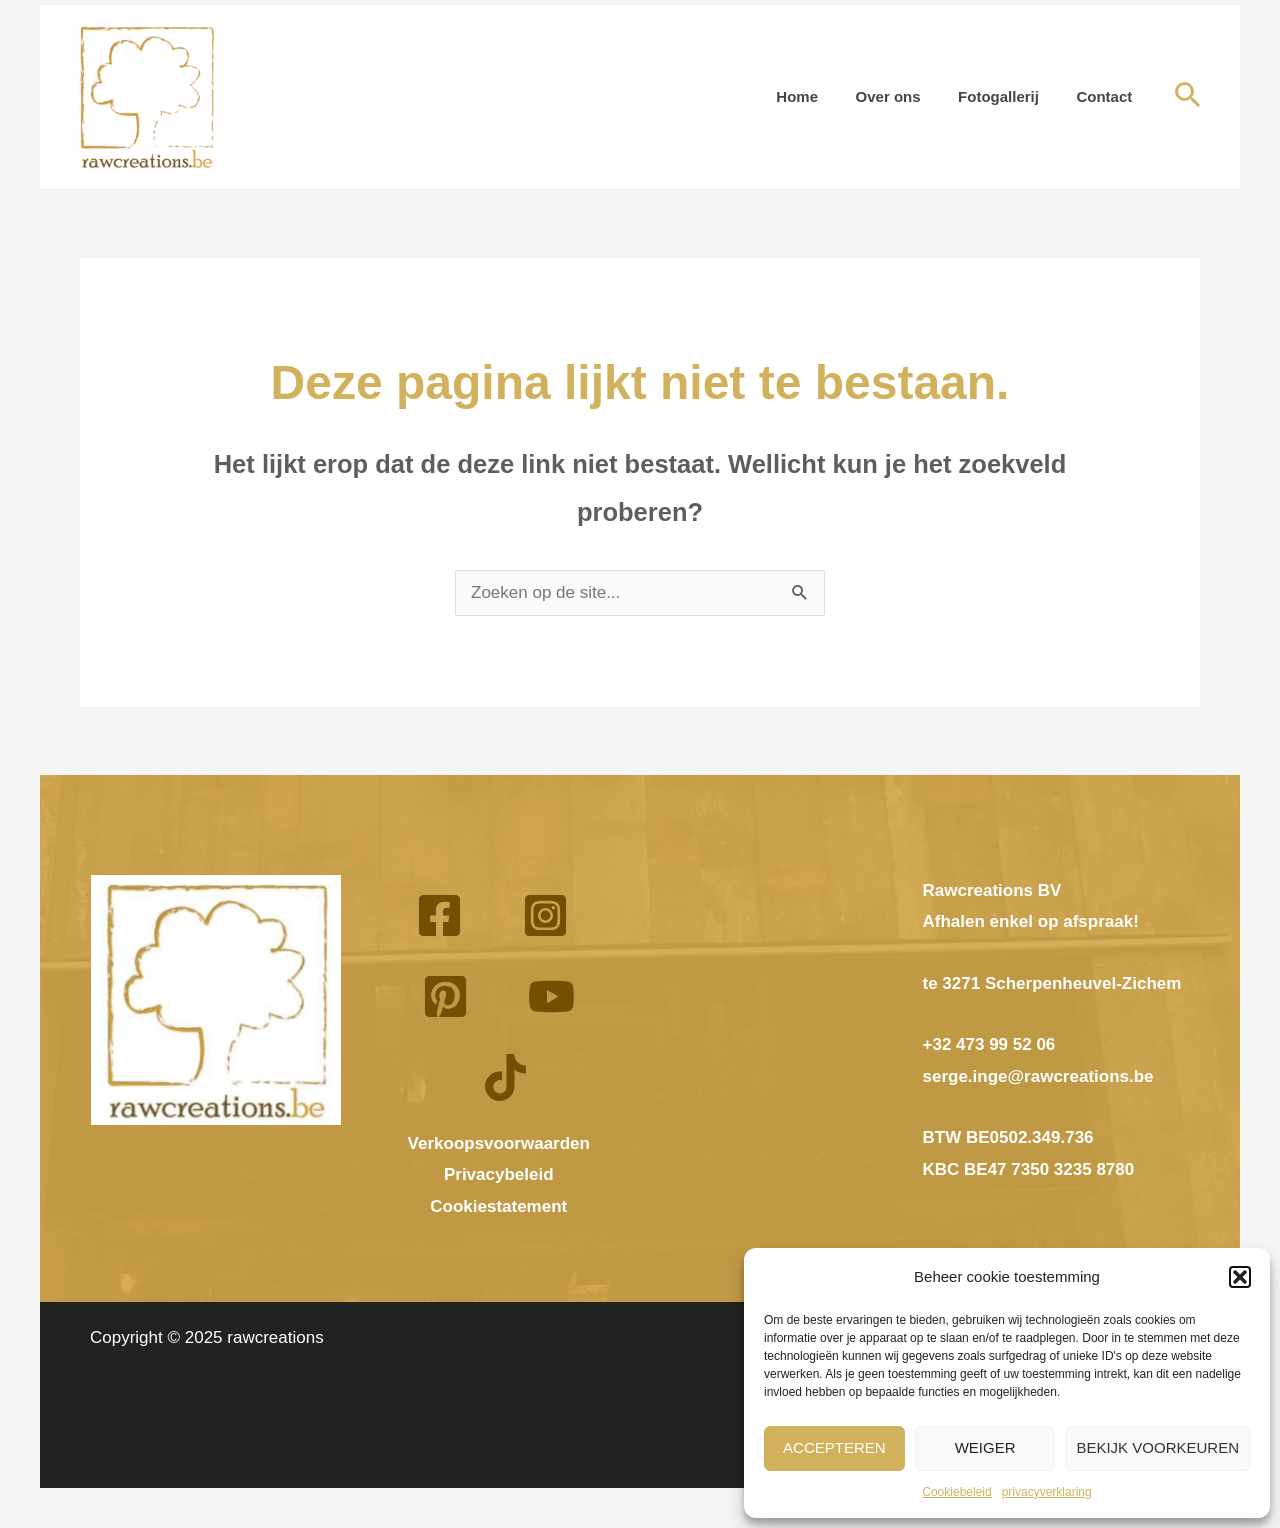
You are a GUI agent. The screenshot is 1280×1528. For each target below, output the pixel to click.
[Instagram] (545, 915)
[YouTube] (551, 996)
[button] (1240, 1277)
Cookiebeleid (956, 1492)
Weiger (985, 1447)
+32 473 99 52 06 (989, 1044)
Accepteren (834, 1447)
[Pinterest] (445, 996)
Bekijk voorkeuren (1157, 1447)
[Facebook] (439, 915)
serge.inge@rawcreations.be (1038, 1076)
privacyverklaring (1047, 1492)
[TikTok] (505, 1077)
